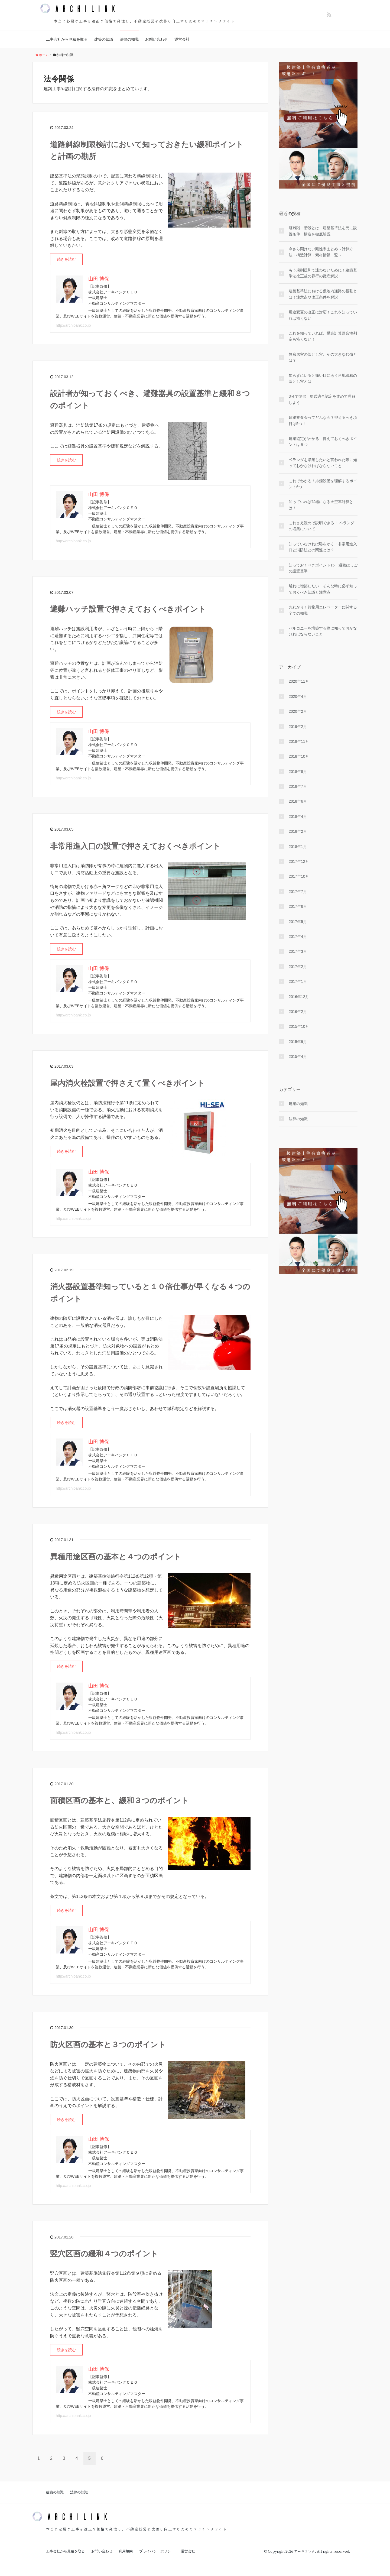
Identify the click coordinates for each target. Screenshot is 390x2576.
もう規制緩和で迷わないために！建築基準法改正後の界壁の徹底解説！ (323, 273)
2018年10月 (299, 756)
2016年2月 (298, 1011)
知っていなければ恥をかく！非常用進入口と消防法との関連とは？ (323, 547)
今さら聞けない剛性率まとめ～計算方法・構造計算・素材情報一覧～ (321, 252)
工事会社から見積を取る (67, 39)
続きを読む (66, 259)
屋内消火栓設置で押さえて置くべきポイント (127, 1083)
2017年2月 (298, 966)
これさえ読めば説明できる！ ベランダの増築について (321, 526)
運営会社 (182, 39)
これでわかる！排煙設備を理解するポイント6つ (323, 484)
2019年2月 (298, 726)
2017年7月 (298, 891)
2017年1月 (298, 981)
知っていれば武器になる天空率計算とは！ (321, 505)
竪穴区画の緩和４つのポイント (104, 2254)
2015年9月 (298, 1041)
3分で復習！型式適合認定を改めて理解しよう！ (322, 399)
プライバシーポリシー (156, 2551)
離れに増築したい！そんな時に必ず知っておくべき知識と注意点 (323, 589)
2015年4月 (298, 1056)
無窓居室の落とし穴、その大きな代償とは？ (323, 357)
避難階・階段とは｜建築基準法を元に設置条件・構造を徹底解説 (323, 231)
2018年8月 (298, 771)
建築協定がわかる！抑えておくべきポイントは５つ (323, 441)
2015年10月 (299, 1026)
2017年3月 (298, 951)
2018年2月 (298, 831)
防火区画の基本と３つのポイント (108, 2044)
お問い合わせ (156, 39)
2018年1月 (298, 846)
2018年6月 (298, 801)
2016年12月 (299, 996)
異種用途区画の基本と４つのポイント (115, 1557)
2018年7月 (298, 786)
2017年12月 (299, 861)
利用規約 (126, 2551)
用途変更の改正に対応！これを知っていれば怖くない (323, 315)
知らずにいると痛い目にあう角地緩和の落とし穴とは (323, 378)
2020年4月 (298, 696)
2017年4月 (298, 936)
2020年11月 (299, 681)
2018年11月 (299, 741)
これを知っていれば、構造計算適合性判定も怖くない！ (323, 336)
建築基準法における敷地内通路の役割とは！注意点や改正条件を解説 (323, 294)
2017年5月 (298, 921)
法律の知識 (129, 39)
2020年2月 (298, 711)
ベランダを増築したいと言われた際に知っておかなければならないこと (323, 463)
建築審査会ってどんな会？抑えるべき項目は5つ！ (323, 420)
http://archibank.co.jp (73, 325)
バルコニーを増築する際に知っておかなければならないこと (323, 631)
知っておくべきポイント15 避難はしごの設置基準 (323, 568)
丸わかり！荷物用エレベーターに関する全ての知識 (323, 610)
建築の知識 (103, 39)
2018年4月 (298, 816)
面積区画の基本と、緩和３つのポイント (119, 1800)
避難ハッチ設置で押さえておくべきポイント (128, 609)
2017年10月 (299, 876)
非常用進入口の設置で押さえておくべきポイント (135, 846)
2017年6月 (298, 906)
